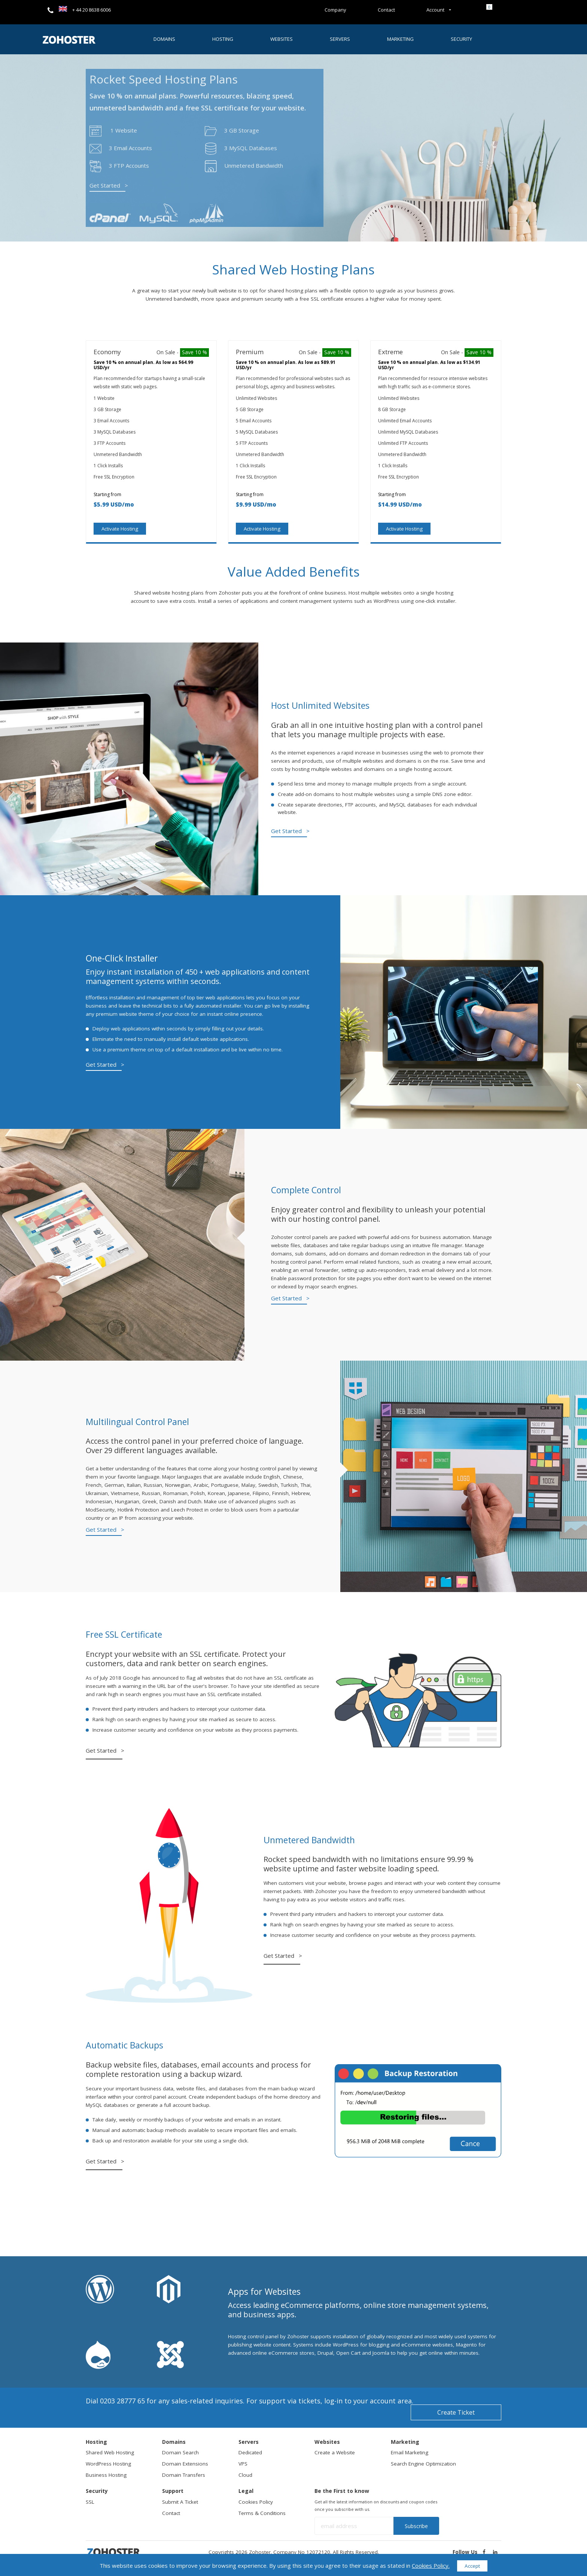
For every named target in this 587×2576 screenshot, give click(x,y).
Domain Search (180, 2452)
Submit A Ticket (180, 2501)
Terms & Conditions (262, 2513)
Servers (340, 39)
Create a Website (334, 2452)
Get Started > (108, 187)
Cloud (245, 2475)
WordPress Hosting (108, 2463)
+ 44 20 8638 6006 (91, 9)
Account (437, 9)
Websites (281, 39)
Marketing (400, 39)
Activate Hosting (119, 528)
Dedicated (250, 2452)
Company (335, 9)
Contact (386, 9)
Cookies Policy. (431, 2565)
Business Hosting (106, 2475)
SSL (90, 2501)
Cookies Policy (255, 2501)
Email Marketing (409, 2452)
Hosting (222, 39)
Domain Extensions (185, 2463)
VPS (242, 2463)
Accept (472, 2566)
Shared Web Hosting (110, 2452)
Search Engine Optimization (423, 2463)
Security (461, 39)
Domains (164, 39)
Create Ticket (456, 2412)
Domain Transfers (183, 2475)
